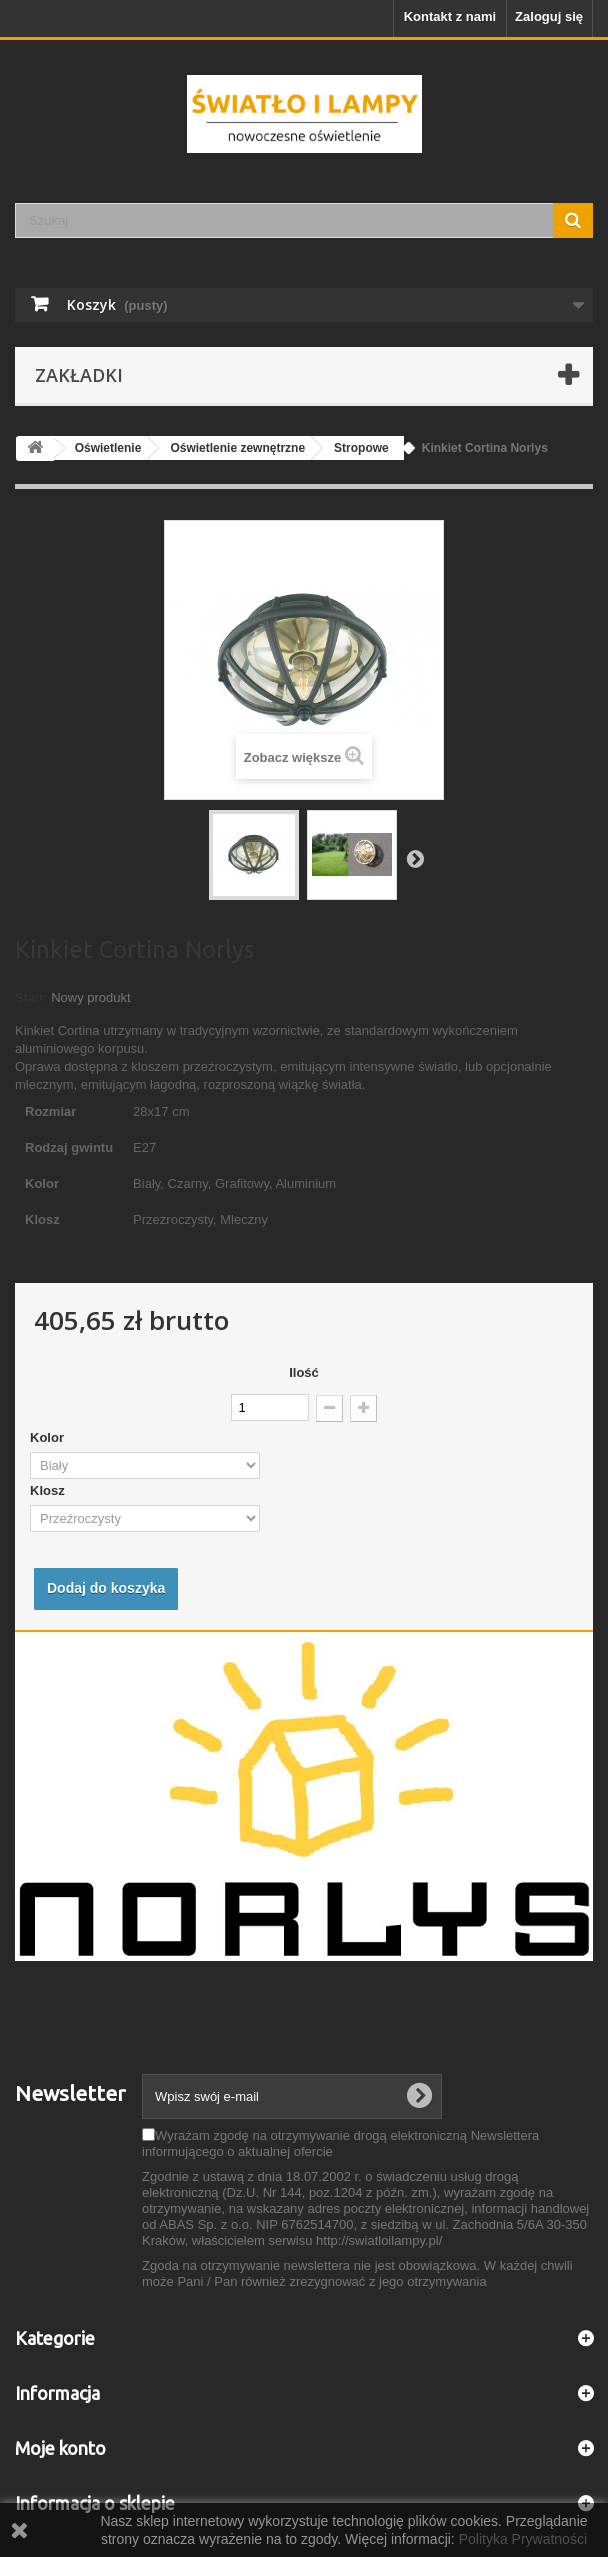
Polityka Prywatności (523, 2539)
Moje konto (60, 2448)
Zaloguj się (549, 16)
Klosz (49, 1490)
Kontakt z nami (450, 16)
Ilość (304, 1372)
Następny (415, 858)
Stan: (31, 997)
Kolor (49, 1437)
